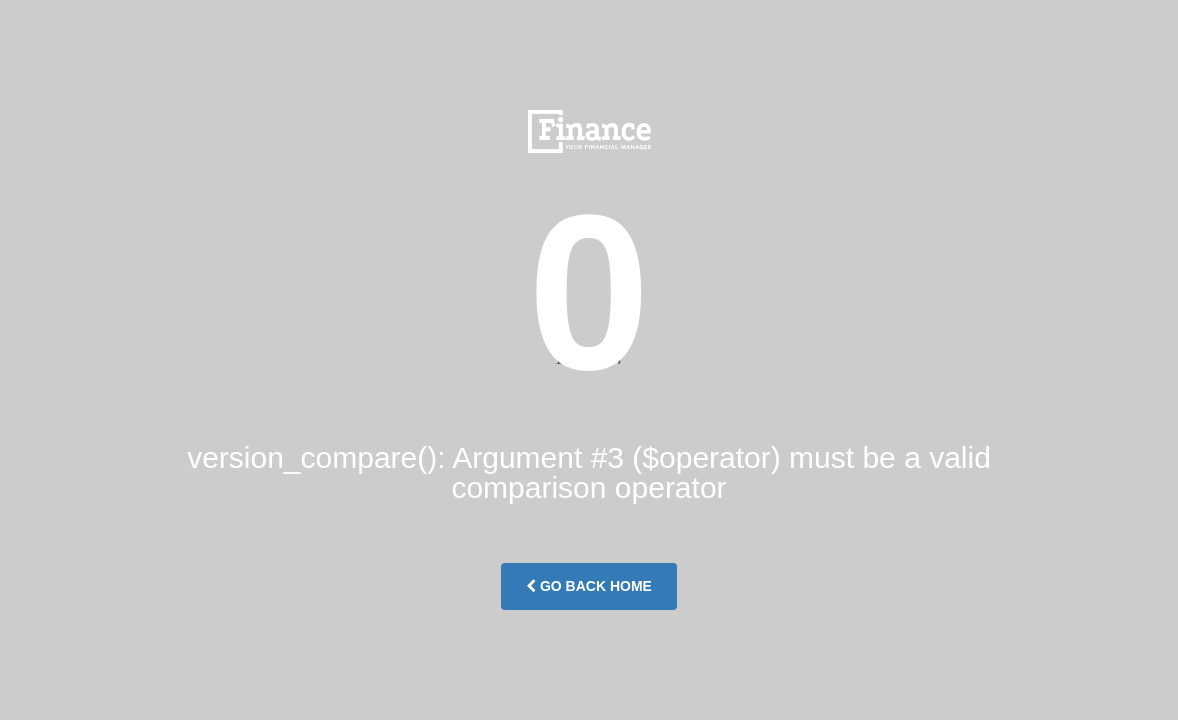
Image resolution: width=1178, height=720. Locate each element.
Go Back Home (589, 586)
